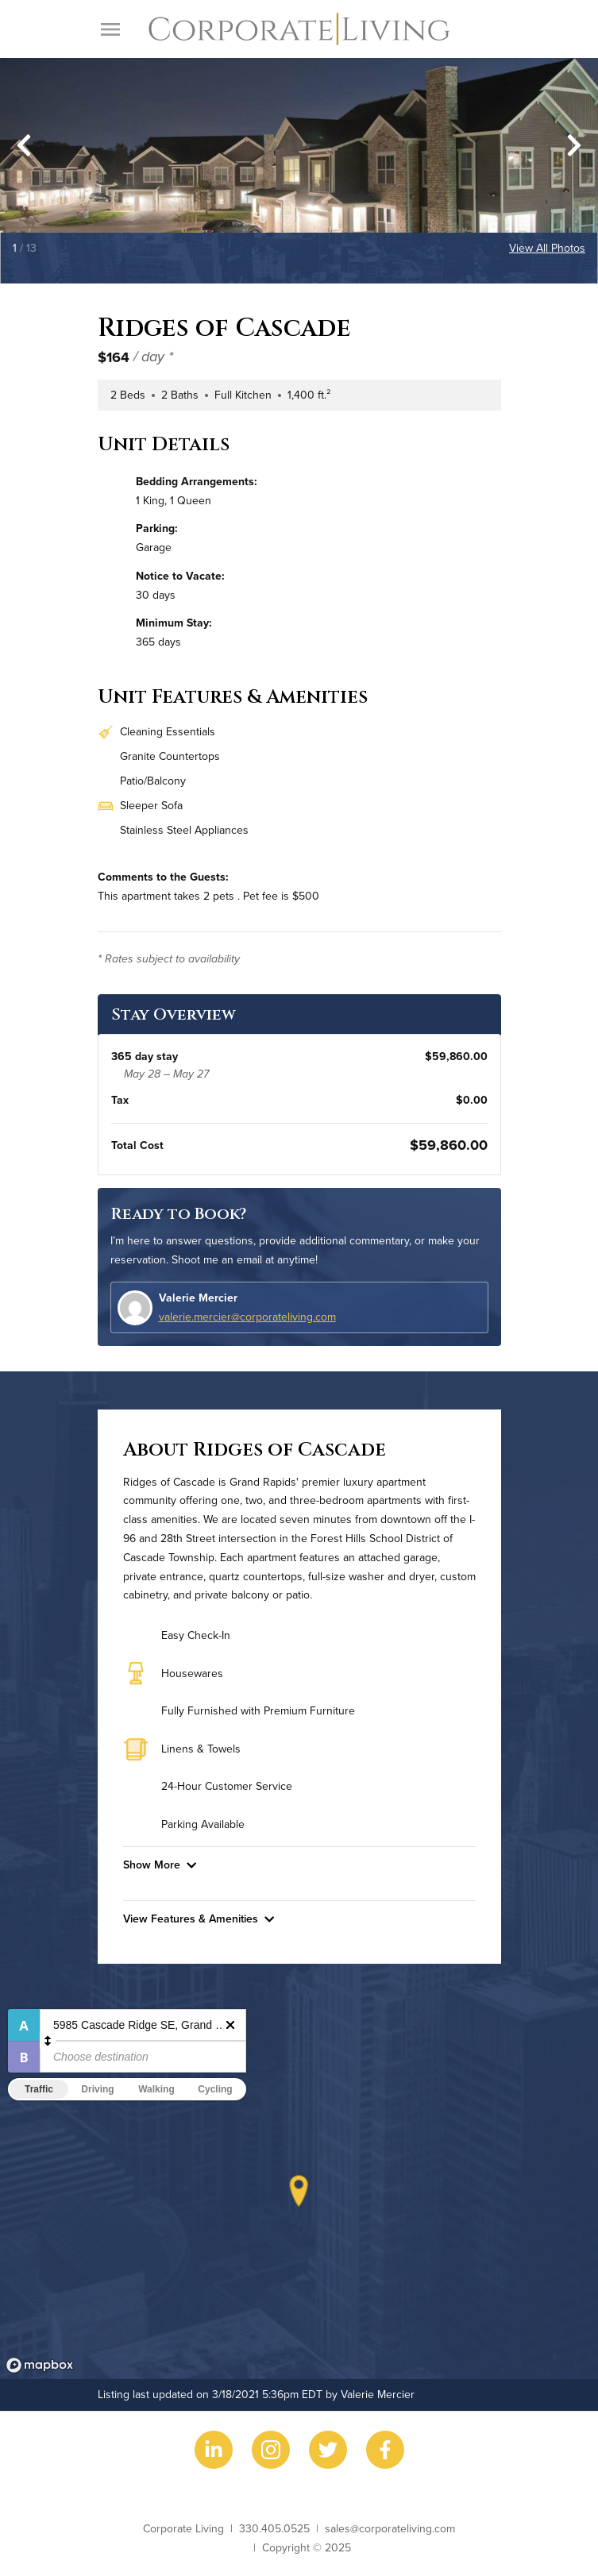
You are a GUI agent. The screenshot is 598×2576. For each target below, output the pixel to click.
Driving (97, 2089)
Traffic (39, 2089)
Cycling (215, 2089)
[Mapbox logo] (40, 2365)
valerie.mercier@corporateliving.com (247, 1317)
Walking (156, 2089)
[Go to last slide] (24, 145)
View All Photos (547, 248)
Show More (159, 1864)
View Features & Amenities (198, 1918)
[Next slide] (574, 145)
